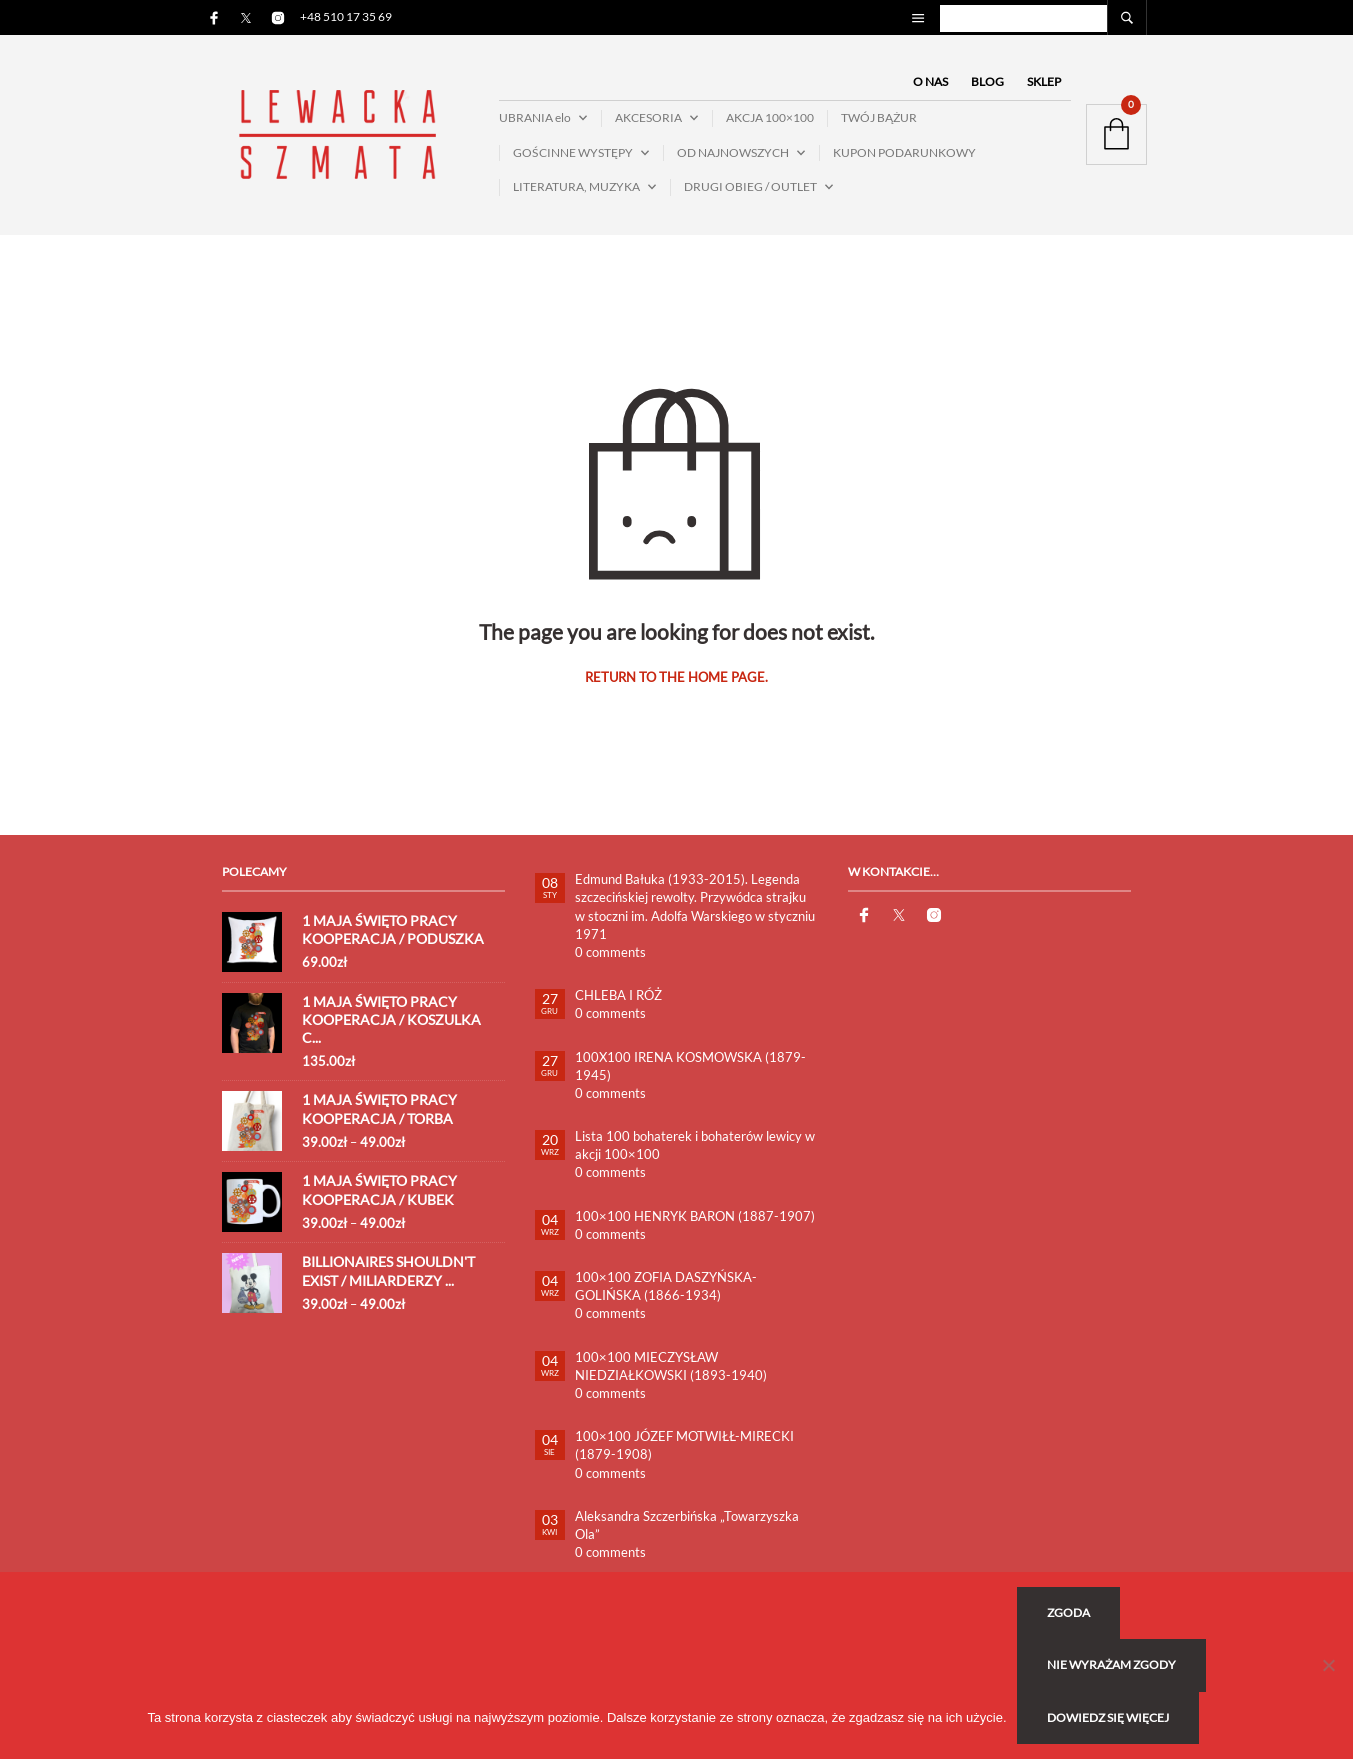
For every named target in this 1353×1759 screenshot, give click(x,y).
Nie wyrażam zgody (1111, 1664)
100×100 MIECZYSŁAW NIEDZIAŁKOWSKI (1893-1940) (671, 1366)
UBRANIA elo (535, 117)
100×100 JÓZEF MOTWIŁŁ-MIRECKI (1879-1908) (684, 1445)
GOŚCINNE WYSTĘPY (573, 152)
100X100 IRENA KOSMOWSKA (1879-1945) (690, 1066)
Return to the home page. (676, 677)
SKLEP (1044, 81)
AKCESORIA (648, 117)
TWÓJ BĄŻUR (879, 117)
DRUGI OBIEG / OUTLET (750, 186)
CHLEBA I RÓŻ (618, 995)
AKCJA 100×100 (770, 117)
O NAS (930, 81)
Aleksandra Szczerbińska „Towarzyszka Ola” (687, 1525)
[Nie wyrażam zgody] (1328, 1665)
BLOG (987, 81)
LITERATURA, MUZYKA (576, 186)
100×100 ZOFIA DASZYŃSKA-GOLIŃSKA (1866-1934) (666, 1286)
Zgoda (1068, 1612)
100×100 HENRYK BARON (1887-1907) (695, 1216)
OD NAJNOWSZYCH (733, 152)
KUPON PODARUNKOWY (904, 152)
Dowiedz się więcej (1108, 1717)
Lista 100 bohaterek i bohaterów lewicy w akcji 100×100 (695, 1145)
